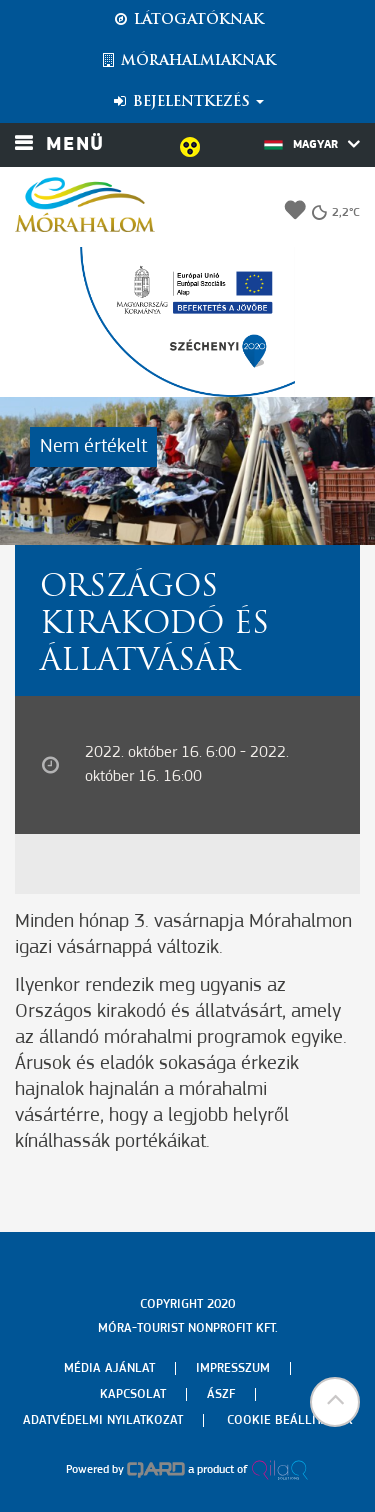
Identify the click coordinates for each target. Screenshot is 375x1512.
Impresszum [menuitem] (233, 1368)
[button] (335, 1402)
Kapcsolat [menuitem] (133, 1394)
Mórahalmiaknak (187, 61)
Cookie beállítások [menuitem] (290, 1420)
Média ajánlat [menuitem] (109, 1368)
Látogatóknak (188, 20)
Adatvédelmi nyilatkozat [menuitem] (103, 1420)
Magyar (312, 144)
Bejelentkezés (187, 102)
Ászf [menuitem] (221, 1394)
